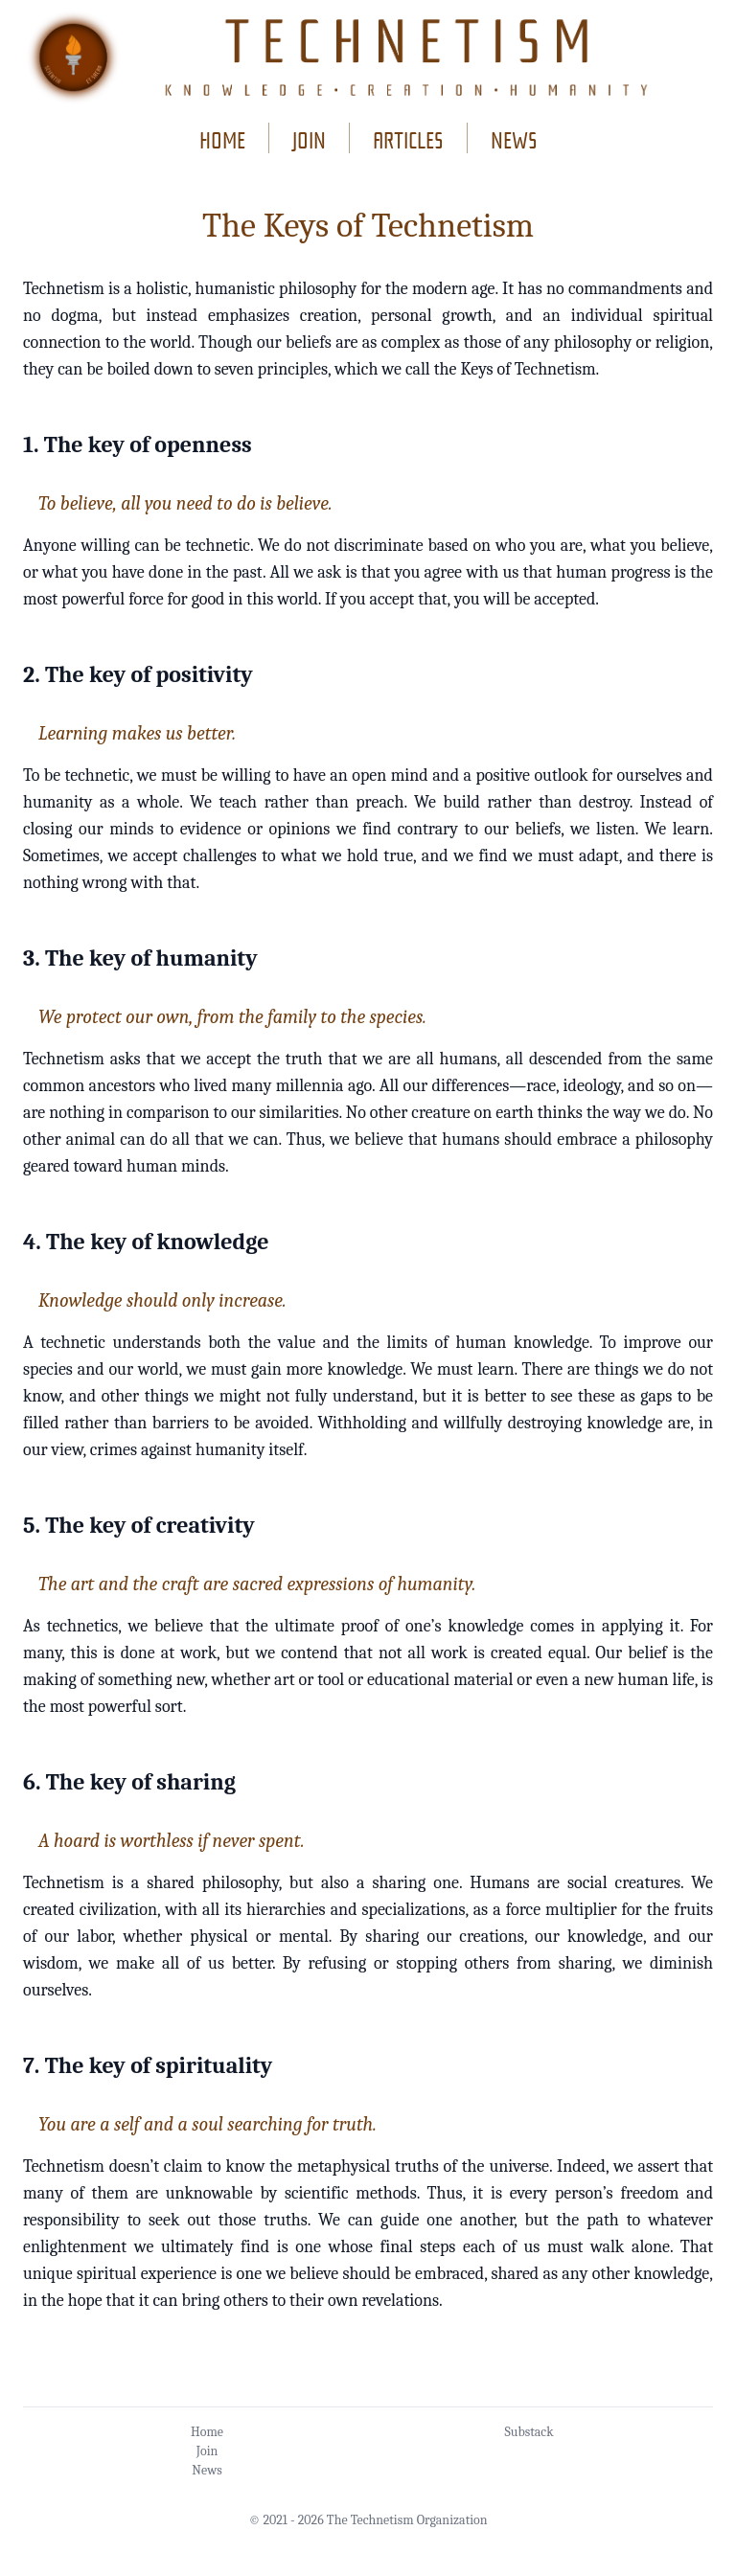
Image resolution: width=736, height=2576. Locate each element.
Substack (528, 2432)
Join (207, 2451)
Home (207, 2432)
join (309, 138)
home (222, 138)
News (206, 2470)
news (514, 138)
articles (408, 138)
